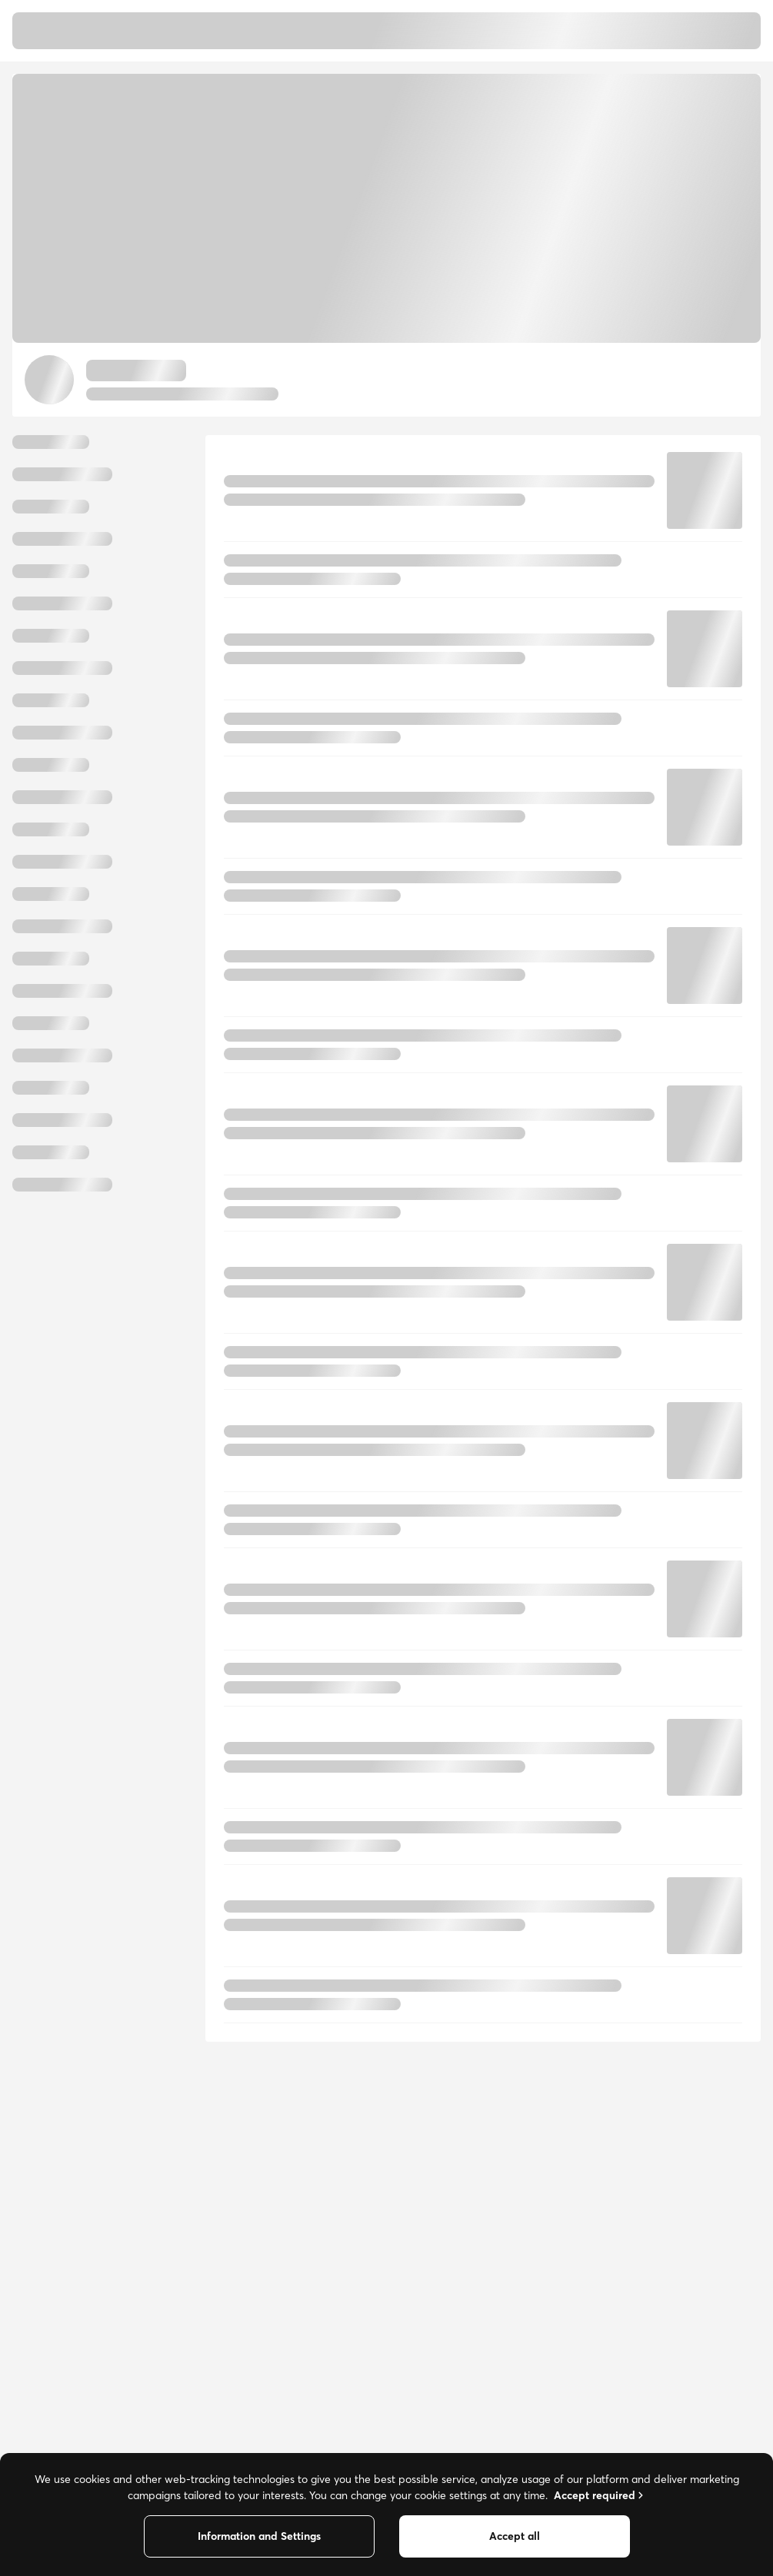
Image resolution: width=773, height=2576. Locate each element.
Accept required (600, 2495)
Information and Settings (259, 2536)
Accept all (514, 2536)
